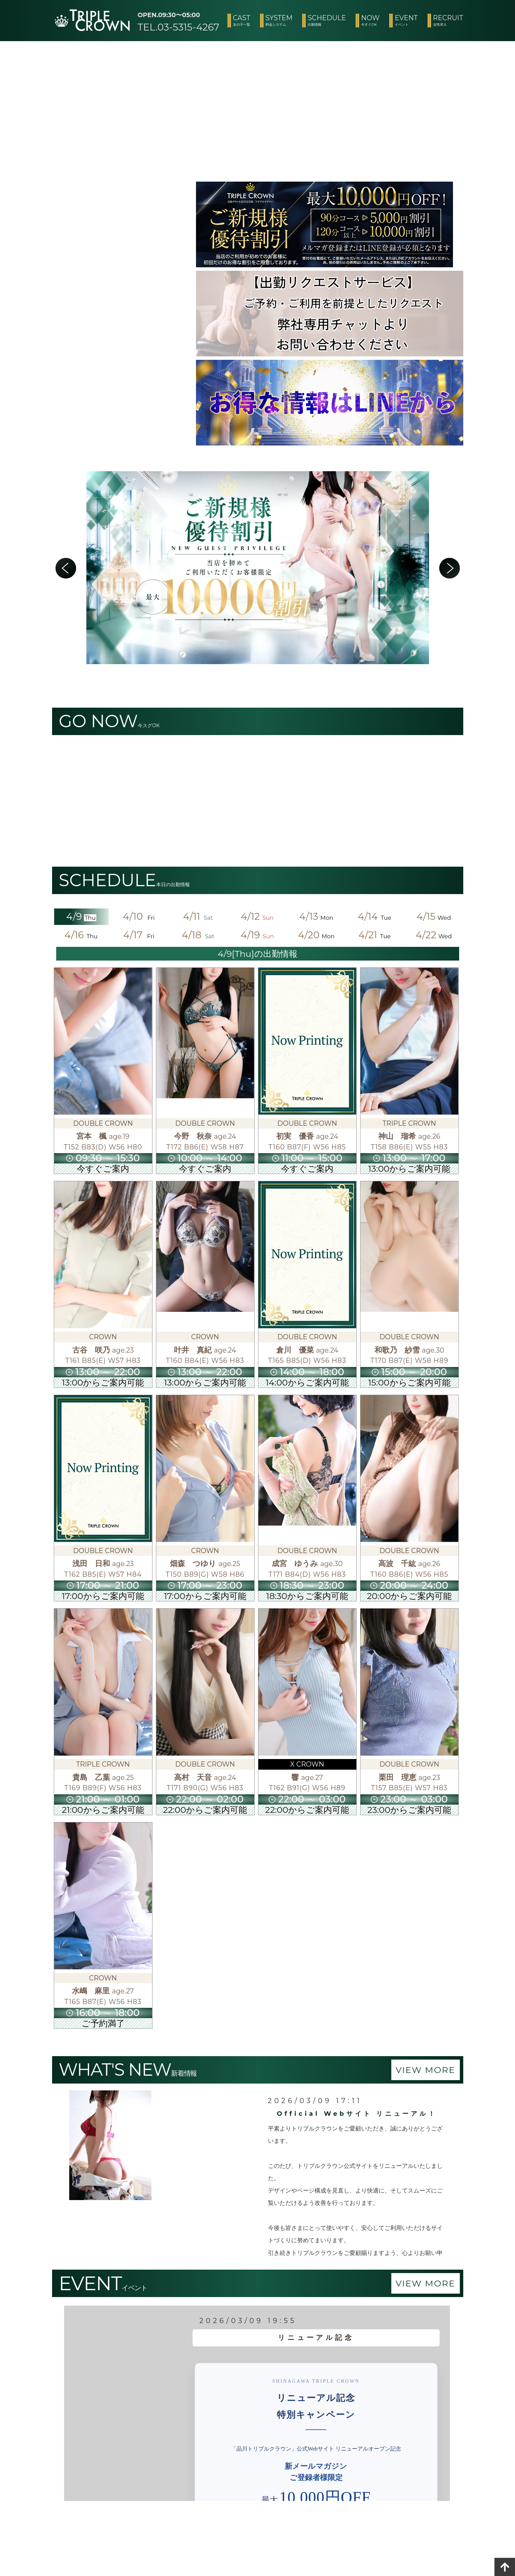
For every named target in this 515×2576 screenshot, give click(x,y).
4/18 (199, 935)
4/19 (257, 935)
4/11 (198, 916)
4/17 (140, 935)
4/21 (375, 935)
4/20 (316, 935)
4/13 (316, 916)
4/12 (257, 916)
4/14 (375, 916)
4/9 (81, 916)
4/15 (433, 916)
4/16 (81, 935)
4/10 (140, 916)
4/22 (434, 935)
